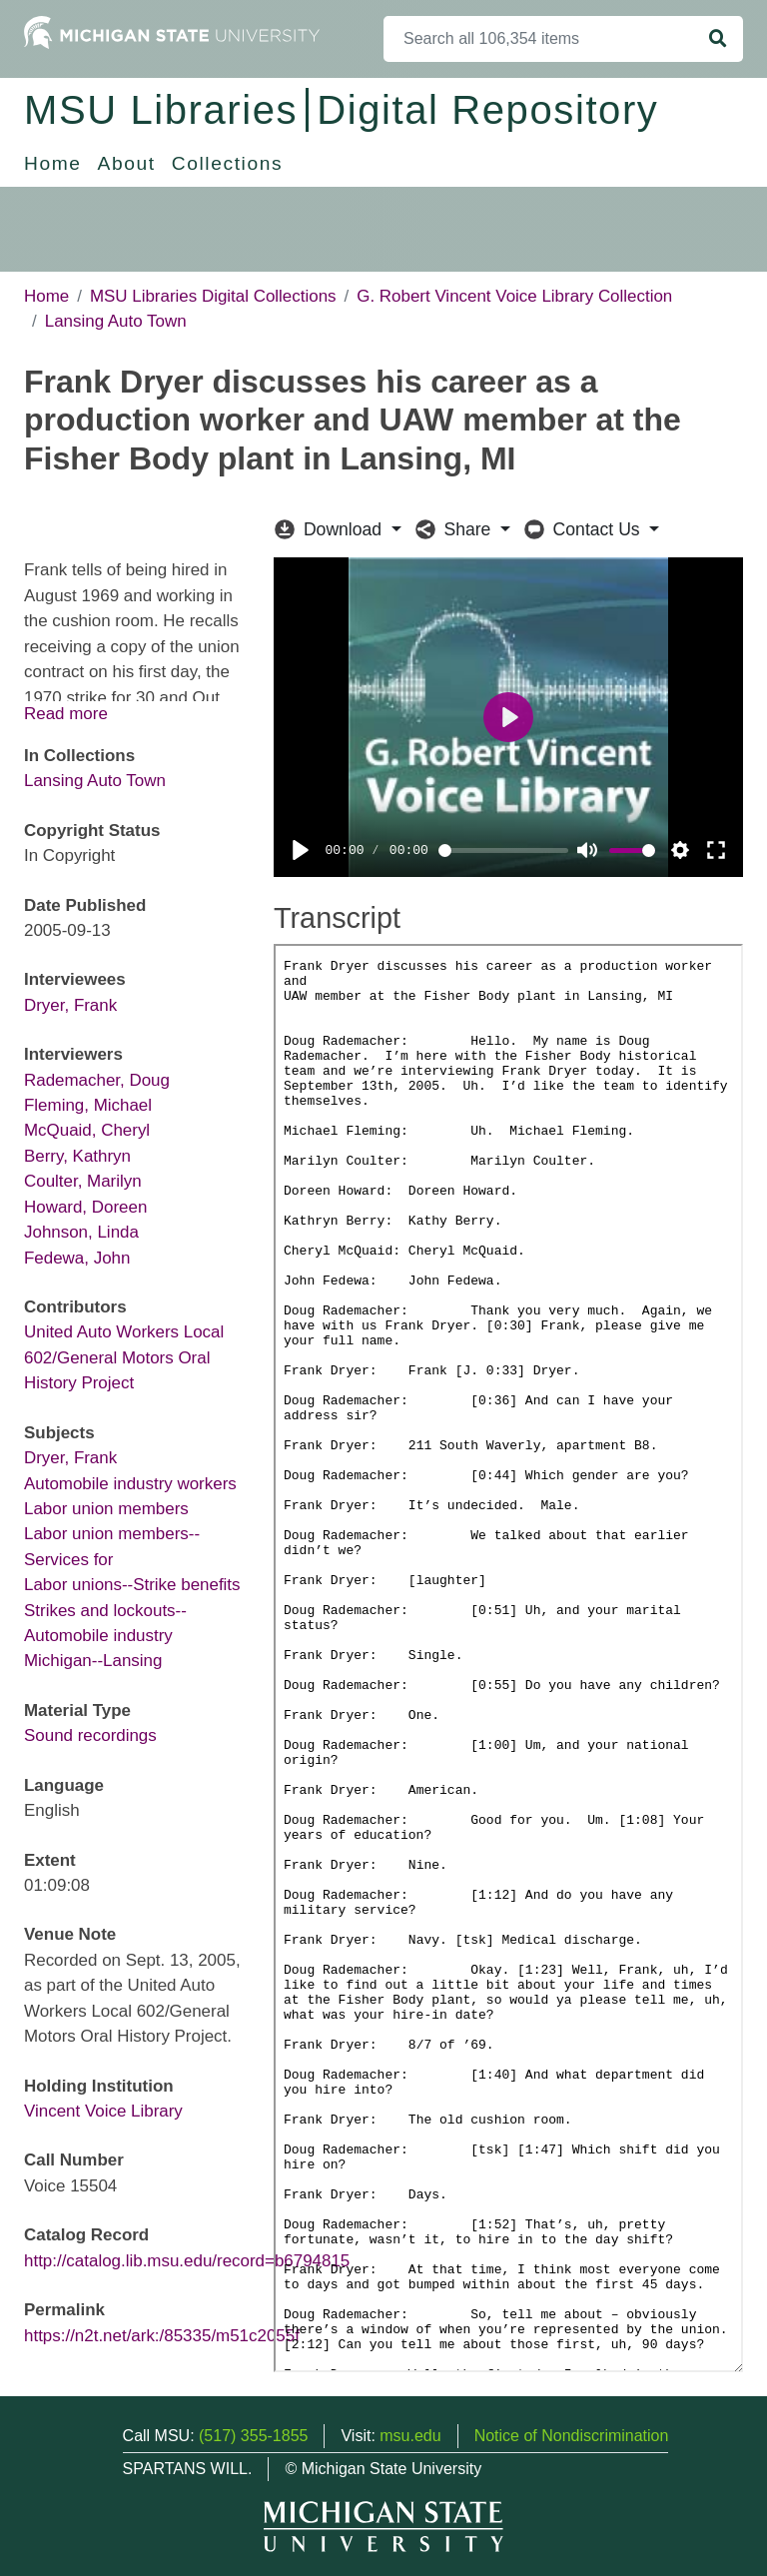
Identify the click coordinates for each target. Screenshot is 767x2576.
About (127, 163)
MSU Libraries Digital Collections (213, 296)
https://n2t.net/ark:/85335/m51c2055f (162, 2335)
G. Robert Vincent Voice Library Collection (514, 296)
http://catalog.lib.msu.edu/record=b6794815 (187, 2260)
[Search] (539, 39)
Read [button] (44, 713)
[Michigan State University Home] (172, 31)
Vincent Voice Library (103, 2111)
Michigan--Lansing (93, 1660)
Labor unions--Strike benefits (132, 1584)
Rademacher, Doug (97, 1080)
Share (455, 529)
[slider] (498, 850)
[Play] (301, 850)
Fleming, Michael (88, 1105)
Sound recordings (90, 1735)
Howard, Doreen (85, 1207)
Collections (227, 163)
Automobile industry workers (130, 1483)
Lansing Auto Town (116, 321)
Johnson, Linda (81, 1232)
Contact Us (584, 529)
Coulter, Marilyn (83, 1181)
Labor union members (106, 1508)
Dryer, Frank (70, 1005)
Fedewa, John (77, 1258)
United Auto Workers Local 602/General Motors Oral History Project (124, 1357)
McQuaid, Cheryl (87, 1130)
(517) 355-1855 (253, 2435)
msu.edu (410, 2435)
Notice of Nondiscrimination (571, 2435)
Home (53, 163)
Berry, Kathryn (77, 1156)
